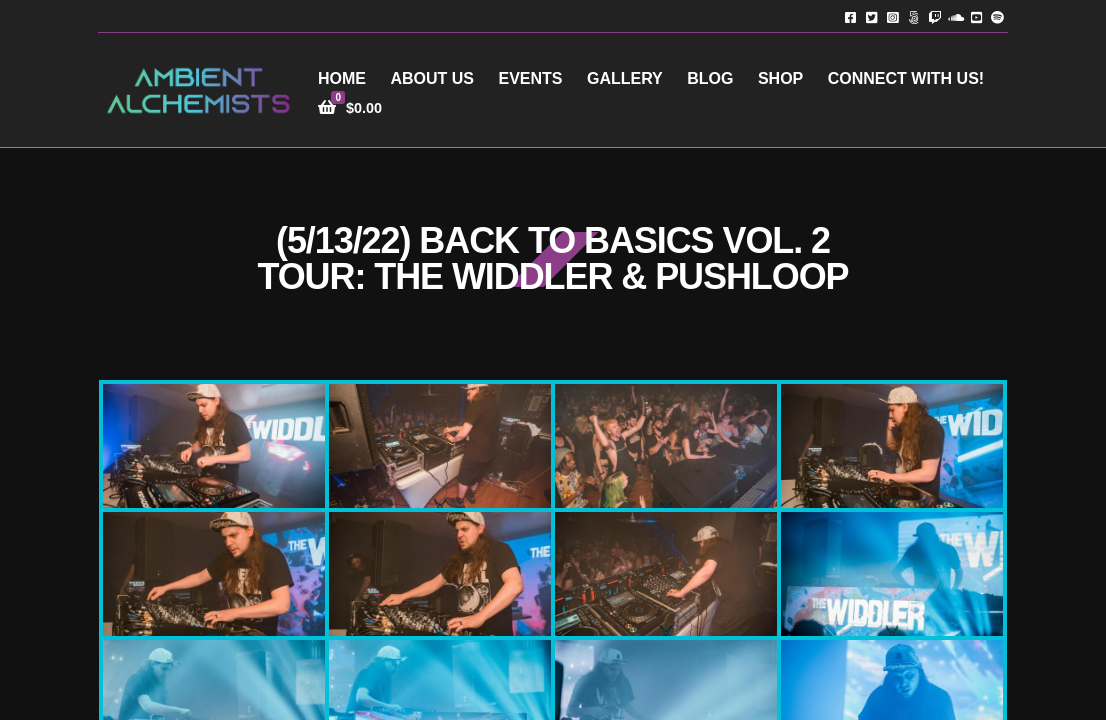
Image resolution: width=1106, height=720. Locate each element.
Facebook (850, 16)
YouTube (976, 16)
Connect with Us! (906, 78)
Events (530, 78)
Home (342, 78)
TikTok (913, 16)
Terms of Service (919, 689)
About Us (432, 78)
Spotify (997, 16)
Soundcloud (955, 16)
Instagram (892, 16)
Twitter (871, 16)
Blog (710, 78)
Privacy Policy (794, 689)
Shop (780, 78)
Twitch (934, 16)
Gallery (625, 78)
